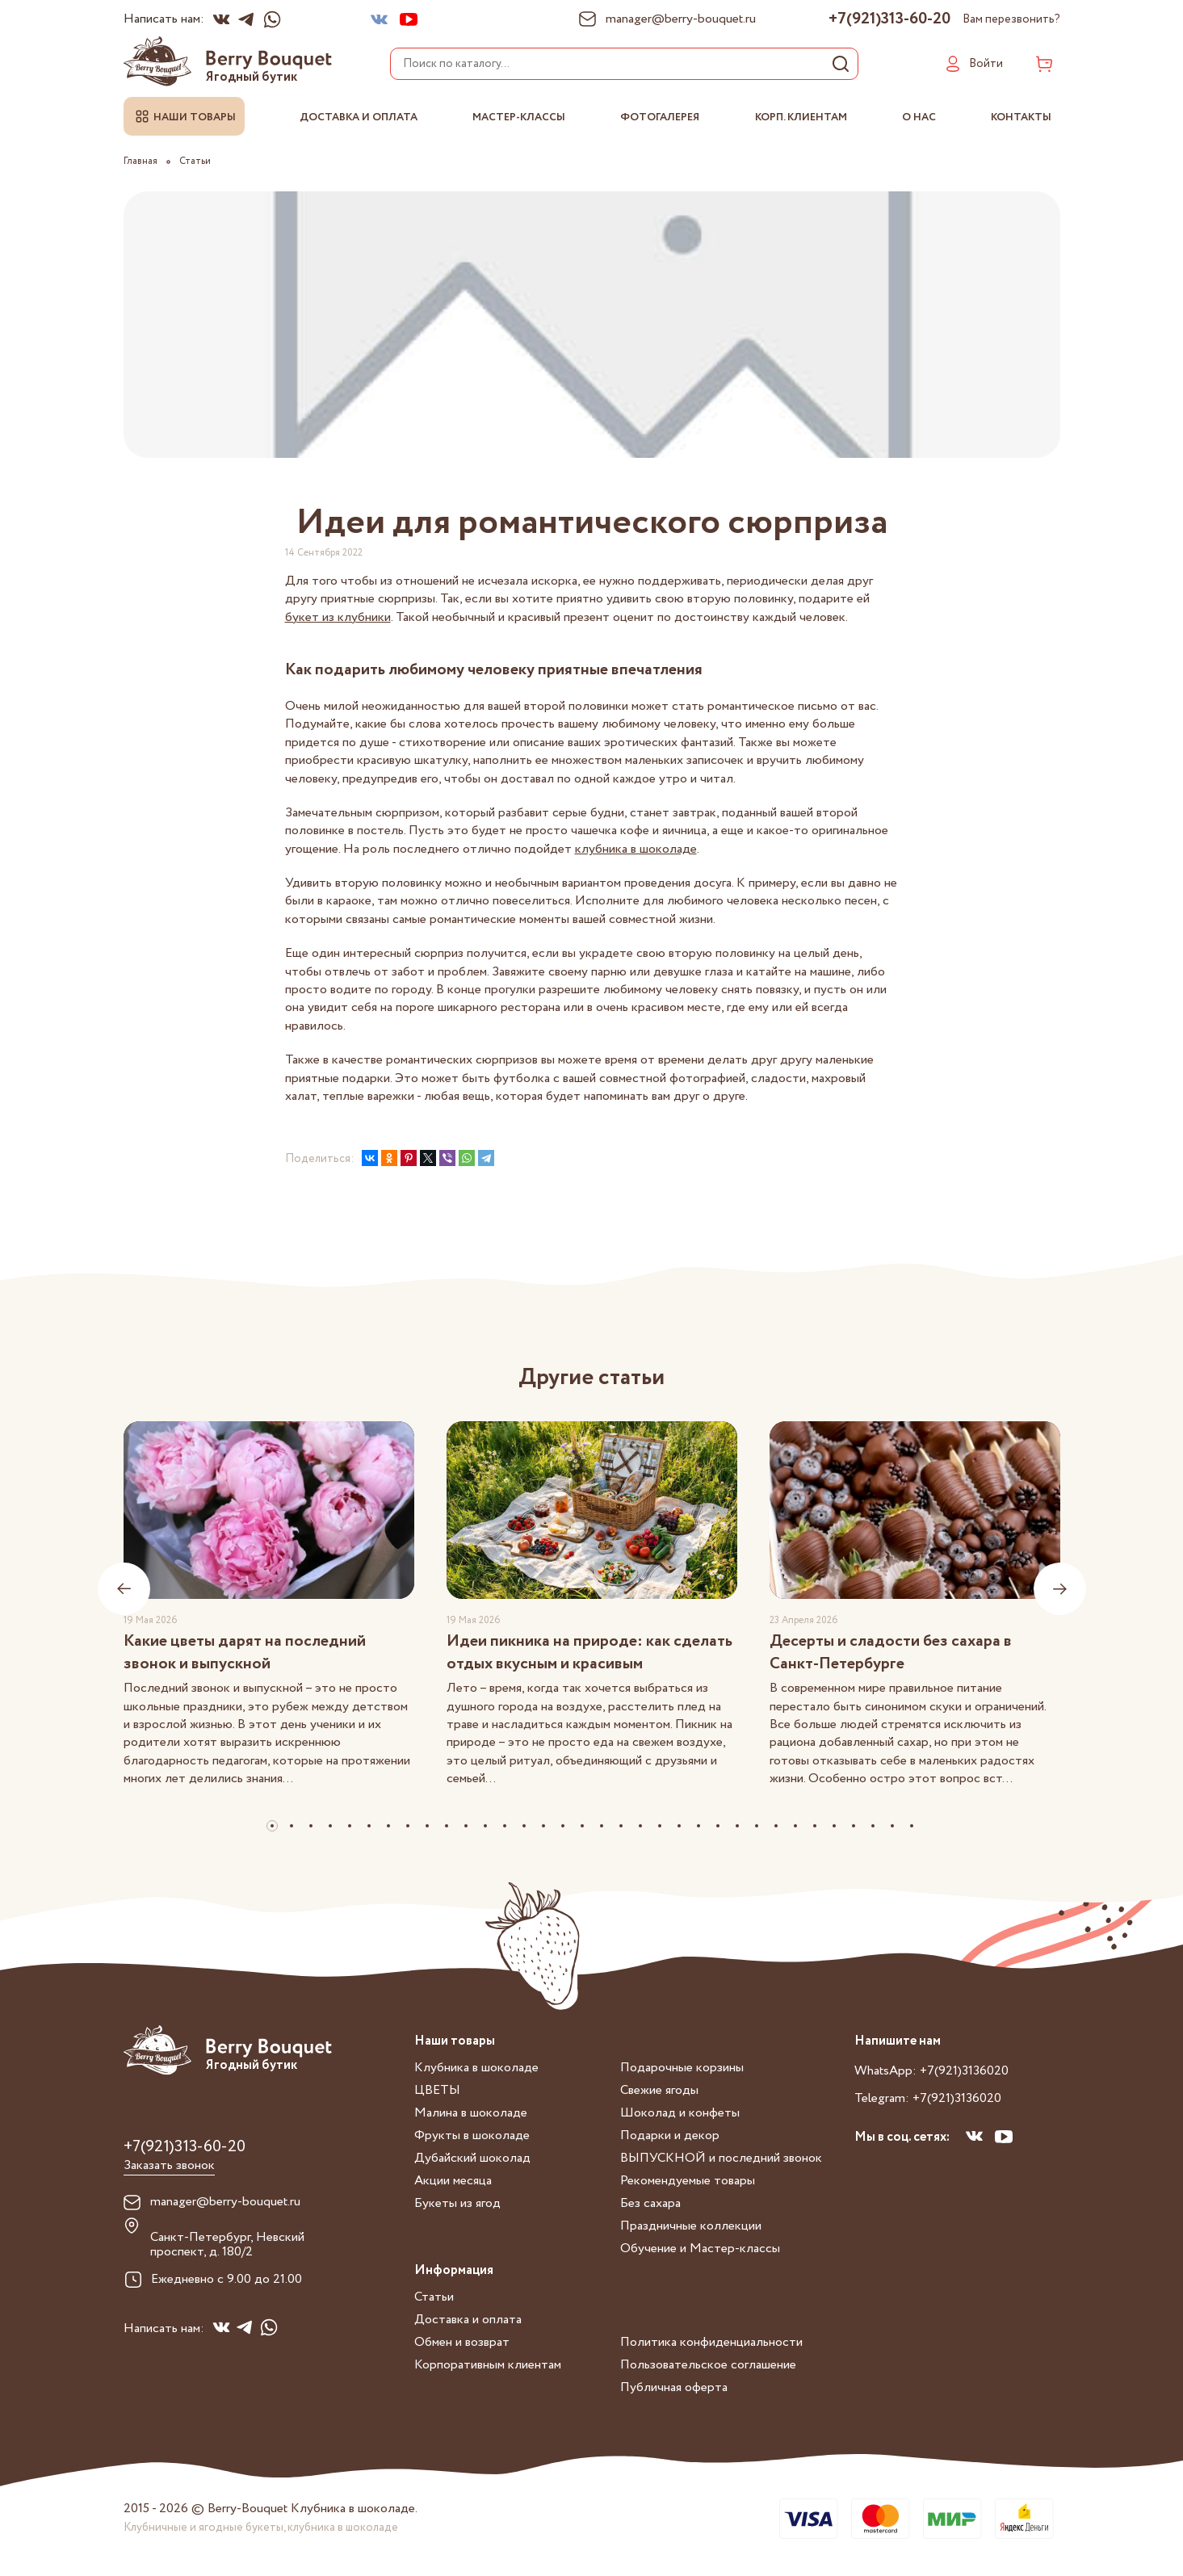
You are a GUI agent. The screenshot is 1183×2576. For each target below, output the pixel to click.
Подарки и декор (669, 2135)
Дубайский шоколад (472, 2158)
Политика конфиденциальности (711, 2342)
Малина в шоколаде (470, 2113)
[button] (272, 1825)
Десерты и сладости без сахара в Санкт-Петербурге (891, 1653)
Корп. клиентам (801, 117)
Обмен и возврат (462, 2342)
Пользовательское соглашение (708, 2365)
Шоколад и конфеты (680, 2113)
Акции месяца (453, 2180)
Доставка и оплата (358, 117)
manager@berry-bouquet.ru (225, 2202)
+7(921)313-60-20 (889, 19)
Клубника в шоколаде (476, 2067)
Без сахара (650, 2203)
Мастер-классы (518, 117)
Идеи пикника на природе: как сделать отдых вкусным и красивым (589, 1653)
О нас (919, 117)
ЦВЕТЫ (437, 2090)
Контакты (1021, 117)
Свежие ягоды (659, 2090)
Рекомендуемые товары (687, 2180)
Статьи (434, 2297)
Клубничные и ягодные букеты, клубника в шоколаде (261, 2527)
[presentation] (124, 1589)
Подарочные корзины (682, 2067)
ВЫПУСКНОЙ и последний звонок (721, 2158)
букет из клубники (338, 617)
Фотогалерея (659, 117)
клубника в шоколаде (636, 849)
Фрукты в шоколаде (472, 2135)
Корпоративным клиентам (487, 2365)
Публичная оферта (674, 2387)
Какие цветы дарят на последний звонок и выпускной (245, 1653)
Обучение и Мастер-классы (700, 2248)
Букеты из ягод (457, 2203)
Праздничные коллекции (690, 2226)
